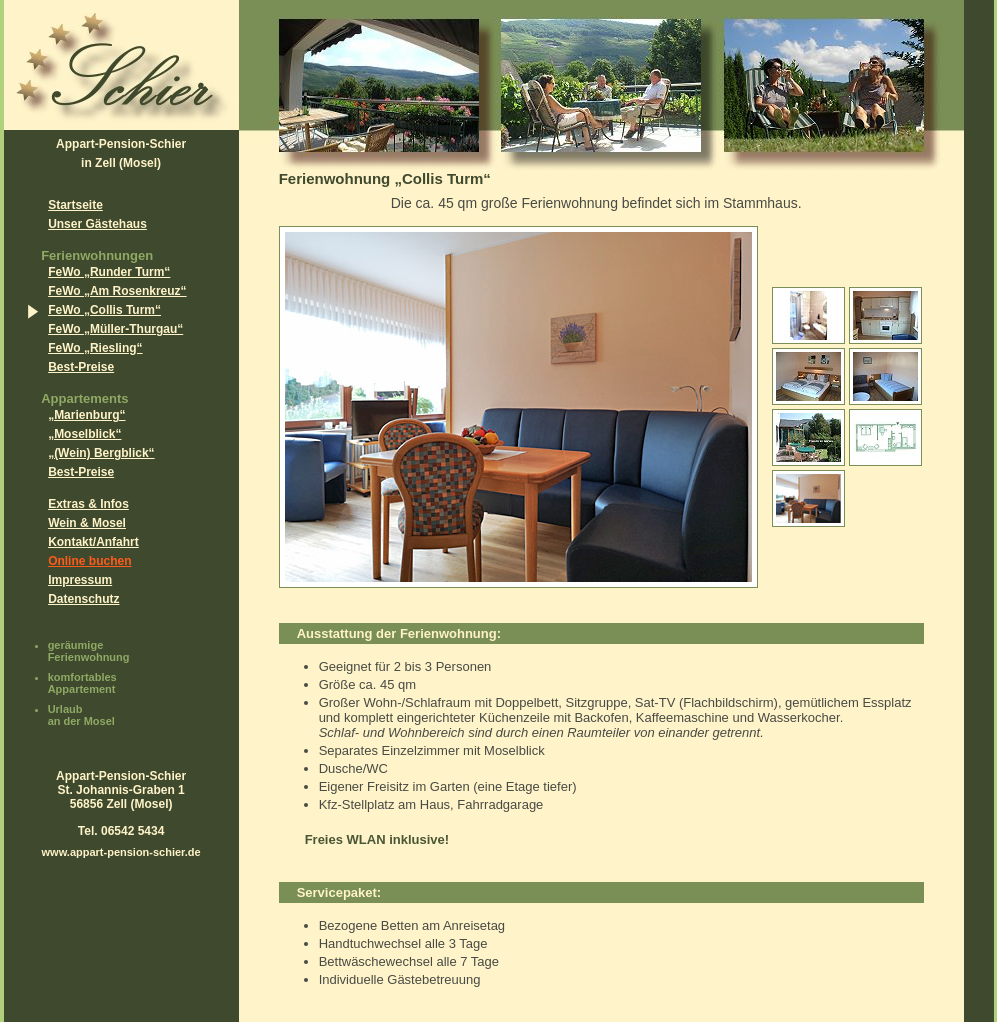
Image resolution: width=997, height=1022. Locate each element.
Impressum (80, 580)
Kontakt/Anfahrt (93, 542)
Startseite (75, 205)
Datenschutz (83, 599)
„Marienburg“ (86, 415)
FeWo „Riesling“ (95, 348)
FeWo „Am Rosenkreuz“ (117, 291)
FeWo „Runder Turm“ (109, 272)
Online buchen (89, 561)
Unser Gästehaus (97, 224)
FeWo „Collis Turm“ (104, 310)
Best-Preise (81, 367)
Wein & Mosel (87, 523)
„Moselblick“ (84, 434)
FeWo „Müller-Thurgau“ (115, 329)
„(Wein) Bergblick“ (101, 453)
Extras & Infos (88, 504)
